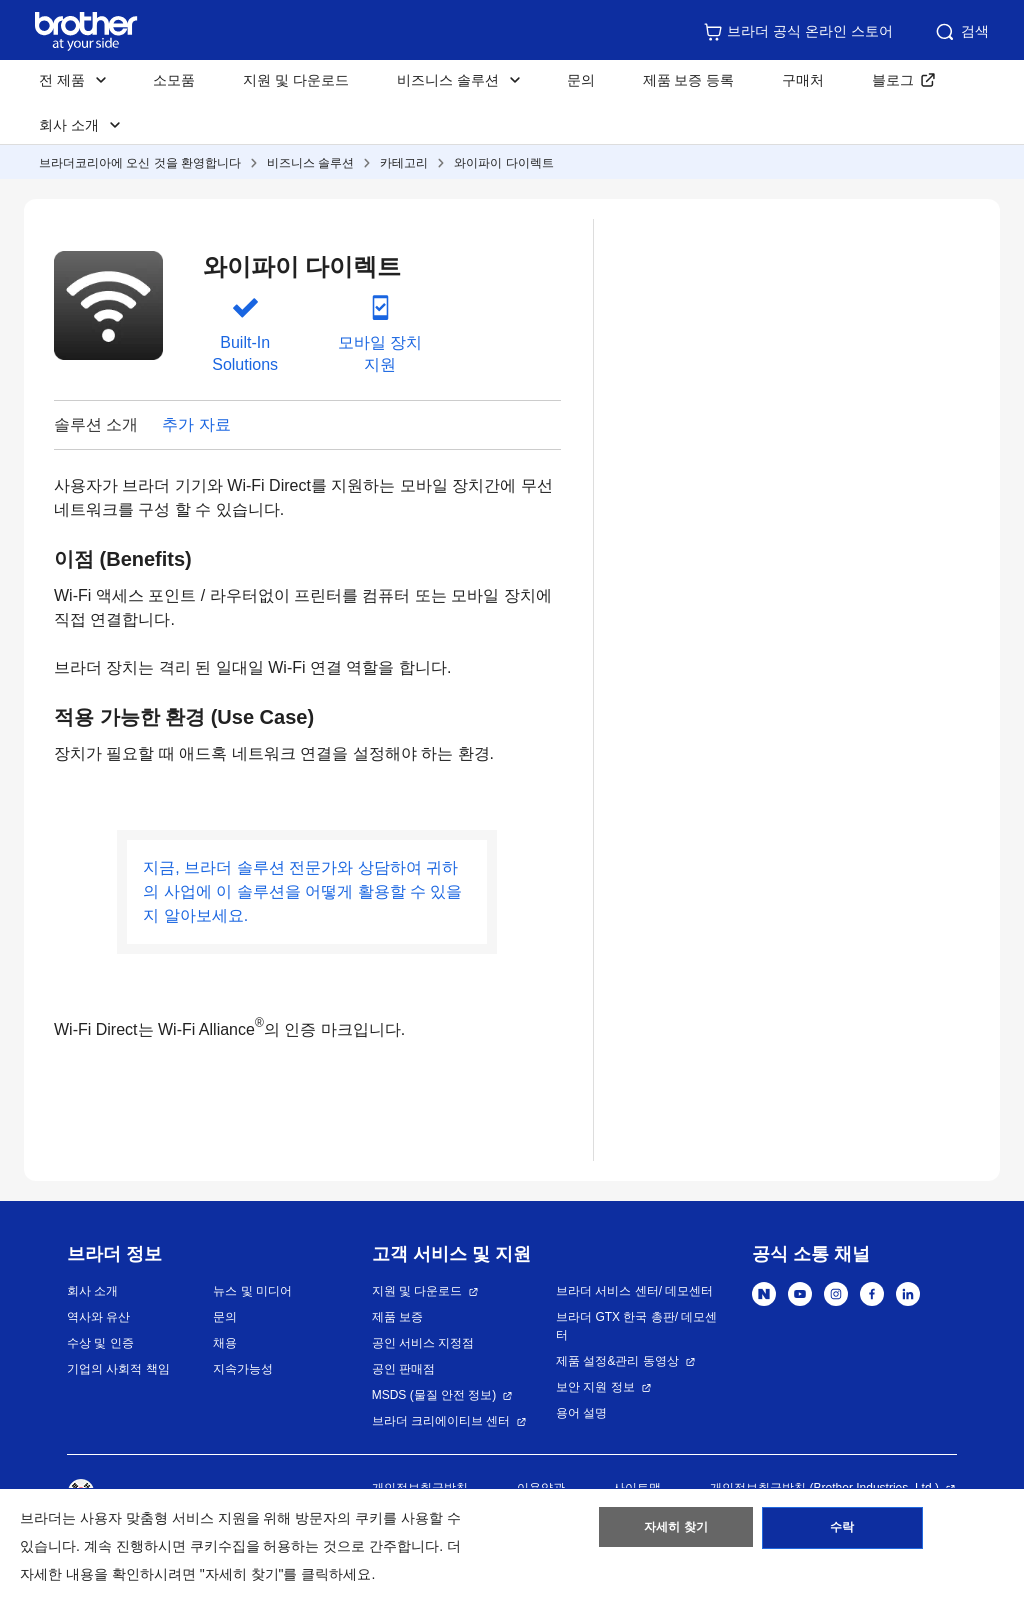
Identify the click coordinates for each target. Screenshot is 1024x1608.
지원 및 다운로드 (296, 80)
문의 (581, 80)
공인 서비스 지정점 (423, 1343)
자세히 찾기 (676, 1531)
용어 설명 (581, 1413)
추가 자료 (196, 424)
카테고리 (404, 163)
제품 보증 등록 (689, 80)
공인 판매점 (403, 1369)
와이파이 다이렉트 (503, 163)
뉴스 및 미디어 (252, 1291)
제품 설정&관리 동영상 (617, 1361)
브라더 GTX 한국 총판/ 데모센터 (636, 1326)
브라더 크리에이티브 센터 (441, 1421)
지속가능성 (243, 1369)
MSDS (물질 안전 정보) (434, 1395)
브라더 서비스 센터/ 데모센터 (634, 1291)
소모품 (174, 80)
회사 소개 (92, 1291)
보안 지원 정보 (595, 1387)
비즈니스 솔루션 (310, 163)
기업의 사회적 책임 (118, 1369)
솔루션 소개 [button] (96, 424)
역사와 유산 (98, 1317)
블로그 (893, 80)
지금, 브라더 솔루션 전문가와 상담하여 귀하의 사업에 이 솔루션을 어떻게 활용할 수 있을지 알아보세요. (302, 891)
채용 (225, 1343)
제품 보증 (397, 1317)
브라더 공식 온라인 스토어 (798, 32)
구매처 (803, 80)
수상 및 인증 (100, 1343)
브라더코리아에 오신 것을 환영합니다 (140, 163)
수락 (842, 1531)
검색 (961, 32)
